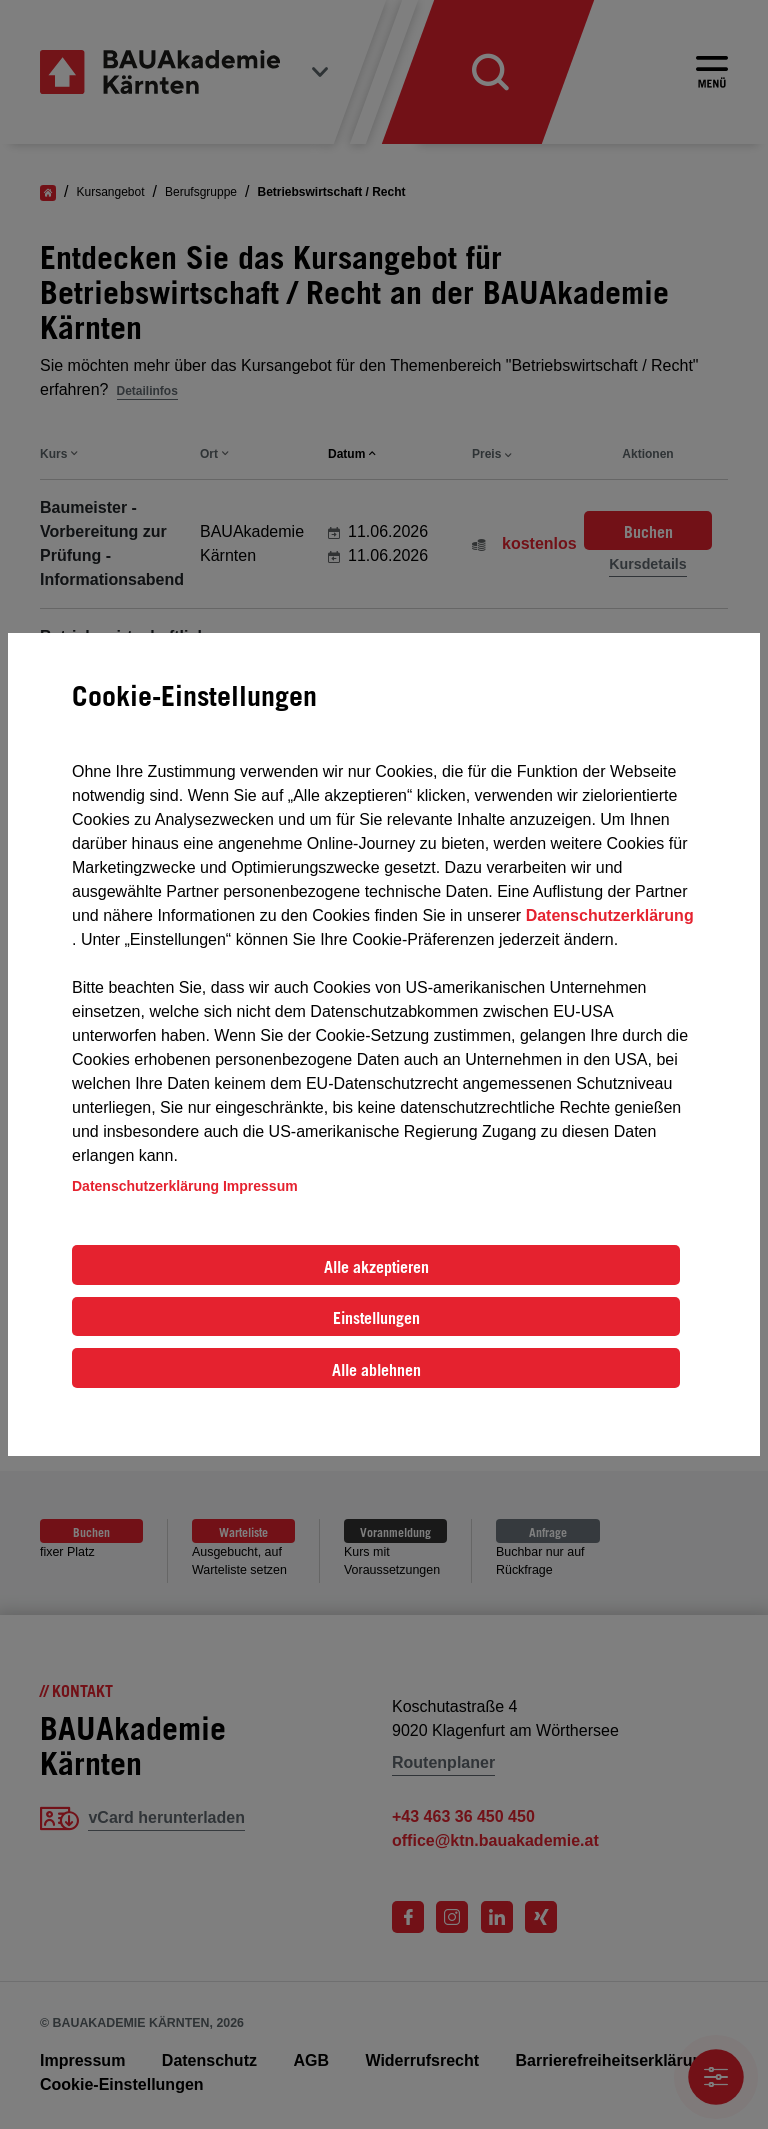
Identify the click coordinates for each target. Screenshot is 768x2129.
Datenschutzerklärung (610, 915)
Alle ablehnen (376, 1370)
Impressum (260, 1186)
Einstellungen (376, 1318)
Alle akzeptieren (376, 1267)
